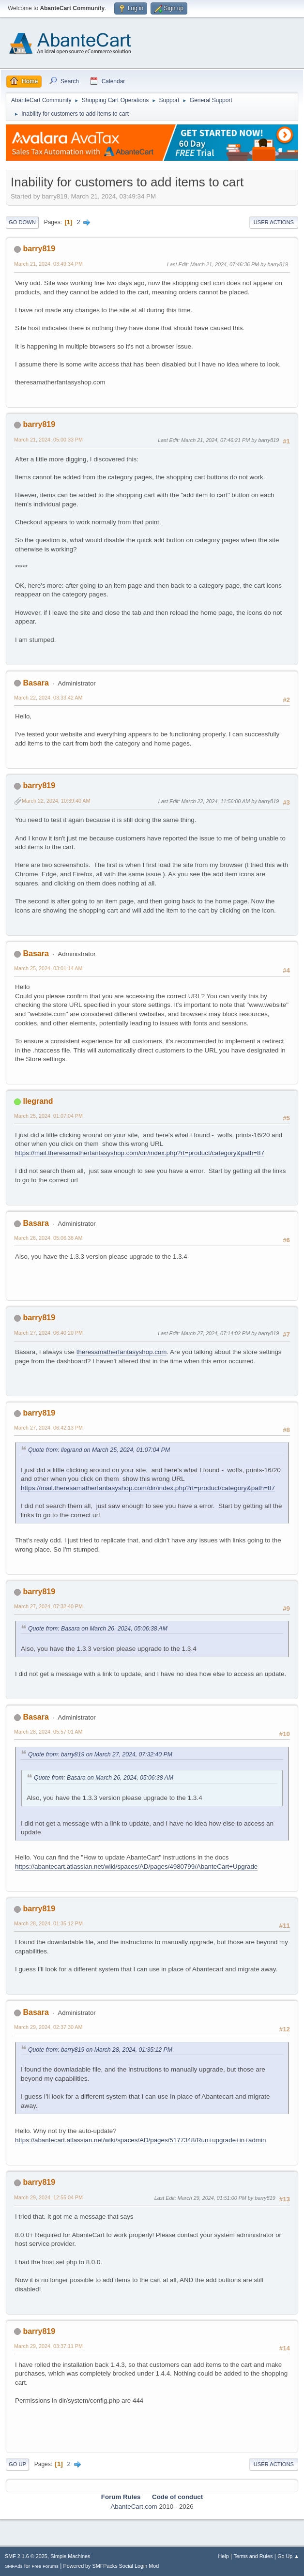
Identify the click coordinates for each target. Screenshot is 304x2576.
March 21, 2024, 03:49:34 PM (48, 264)
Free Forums (45, 2566)
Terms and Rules (253, 2556)
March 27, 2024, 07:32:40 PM (48, 1606)
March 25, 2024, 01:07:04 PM (48, 1116)
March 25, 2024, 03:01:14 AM (48, 968)
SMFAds (14, 2566)
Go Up (17, 2464)
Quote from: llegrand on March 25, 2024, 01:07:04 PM (99, 1450)
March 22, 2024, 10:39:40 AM (56, 801)
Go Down (22, 222)
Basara (35, 683)
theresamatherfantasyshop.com (121, 1352)
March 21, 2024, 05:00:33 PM (48, 439)
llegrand (38, 1101)
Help (223, 2556)
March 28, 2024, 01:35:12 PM (48, 1923)
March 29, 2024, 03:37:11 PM (48, 2346)
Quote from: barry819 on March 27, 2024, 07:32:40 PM (100, 1754)
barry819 (39, 248)
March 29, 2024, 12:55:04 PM (48, 2197)
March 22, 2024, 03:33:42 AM (48, 698)
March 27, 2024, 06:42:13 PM (48, 1428)
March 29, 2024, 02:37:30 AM (48, 2027)
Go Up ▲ (288, 2556)
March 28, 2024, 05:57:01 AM (48, 1732)
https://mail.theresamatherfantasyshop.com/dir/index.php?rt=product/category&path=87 (139, 1153)
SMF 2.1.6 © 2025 (26, 2556)
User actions (274, 222)
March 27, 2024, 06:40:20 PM (48, 1333)
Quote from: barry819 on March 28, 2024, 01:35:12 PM (100, 2049)
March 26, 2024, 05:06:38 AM (48, 1238)
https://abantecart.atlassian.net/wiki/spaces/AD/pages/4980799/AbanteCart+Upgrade (136, 1866)
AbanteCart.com (133, 2506)
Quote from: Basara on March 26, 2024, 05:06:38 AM (97, 1628)
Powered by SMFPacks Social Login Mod (111, 2566)
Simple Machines (70, 2556)
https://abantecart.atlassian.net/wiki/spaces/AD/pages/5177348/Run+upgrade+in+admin (140, 2140)
